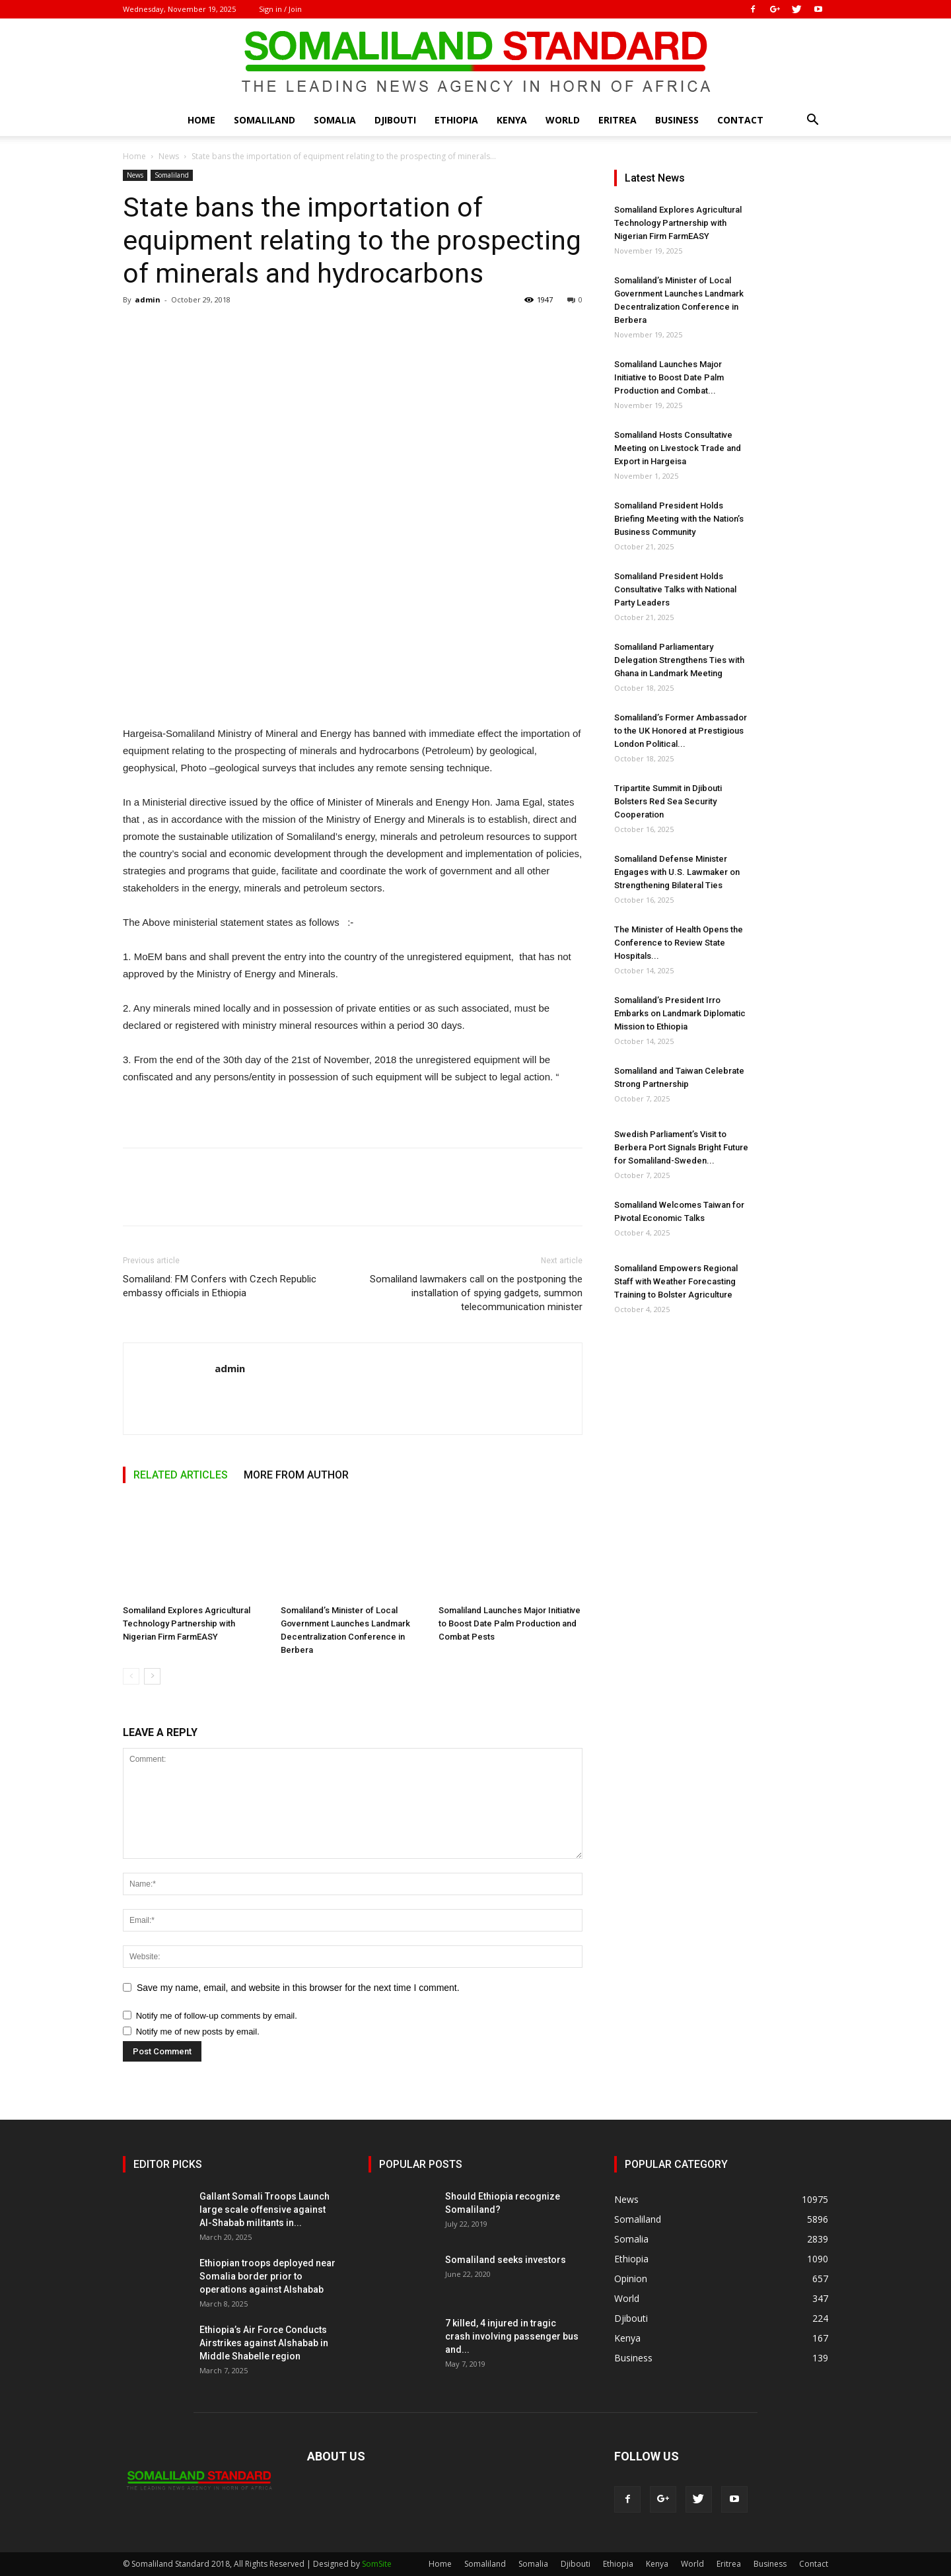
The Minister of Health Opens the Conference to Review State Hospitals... (678, 942)
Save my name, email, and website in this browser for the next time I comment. (298, 1987)
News (168, 156)
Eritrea (617, 120)
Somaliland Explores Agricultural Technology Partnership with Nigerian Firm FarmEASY (186, 1623)
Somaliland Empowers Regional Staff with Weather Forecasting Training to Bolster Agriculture (676, 1281)
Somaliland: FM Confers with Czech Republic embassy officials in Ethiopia (219, 1286)
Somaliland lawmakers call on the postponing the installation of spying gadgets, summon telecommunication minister (476, 1293)
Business (677, 120)
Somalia (335, 120)
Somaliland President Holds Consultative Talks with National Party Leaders (675, 589)
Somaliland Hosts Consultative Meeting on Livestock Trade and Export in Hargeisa (677, 448)
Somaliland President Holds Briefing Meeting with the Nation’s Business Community (679, 519)
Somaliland (264, 120)
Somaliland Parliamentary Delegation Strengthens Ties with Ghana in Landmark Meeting (679, 660)
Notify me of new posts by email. (198, 2031)
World (563, 120)
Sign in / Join (280, 9)
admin (147, 299)
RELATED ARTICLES (180, 1475)
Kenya (512, 120)
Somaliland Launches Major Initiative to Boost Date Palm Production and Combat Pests (510, 1623)
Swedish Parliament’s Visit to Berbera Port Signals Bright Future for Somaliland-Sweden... (681, 1147)
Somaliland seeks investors (505, 2259)
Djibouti (395, 120)
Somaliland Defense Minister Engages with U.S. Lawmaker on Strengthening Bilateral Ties (677, 872)
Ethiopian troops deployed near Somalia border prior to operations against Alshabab (267, 2276)
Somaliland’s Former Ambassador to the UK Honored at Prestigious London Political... (680, 731)
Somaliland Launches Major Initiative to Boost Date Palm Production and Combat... (669, 377)
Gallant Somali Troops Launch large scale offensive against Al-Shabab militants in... (264, 2209)
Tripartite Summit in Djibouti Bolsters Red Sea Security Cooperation (668, 801)
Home (201, 120)
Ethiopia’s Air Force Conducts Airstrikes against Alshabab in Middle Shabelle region (263, 2342)
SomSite (377, 2563)
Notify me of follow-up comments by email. (216, 2016)
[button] (812, 121)
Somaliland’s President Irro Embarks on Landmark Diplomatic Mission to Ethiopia (680, 1013)
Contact (740, 120)
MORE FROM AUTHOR (296, 1475)
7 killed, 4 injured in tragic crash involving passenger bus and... (512, 2336)
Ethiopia (456, 120)
